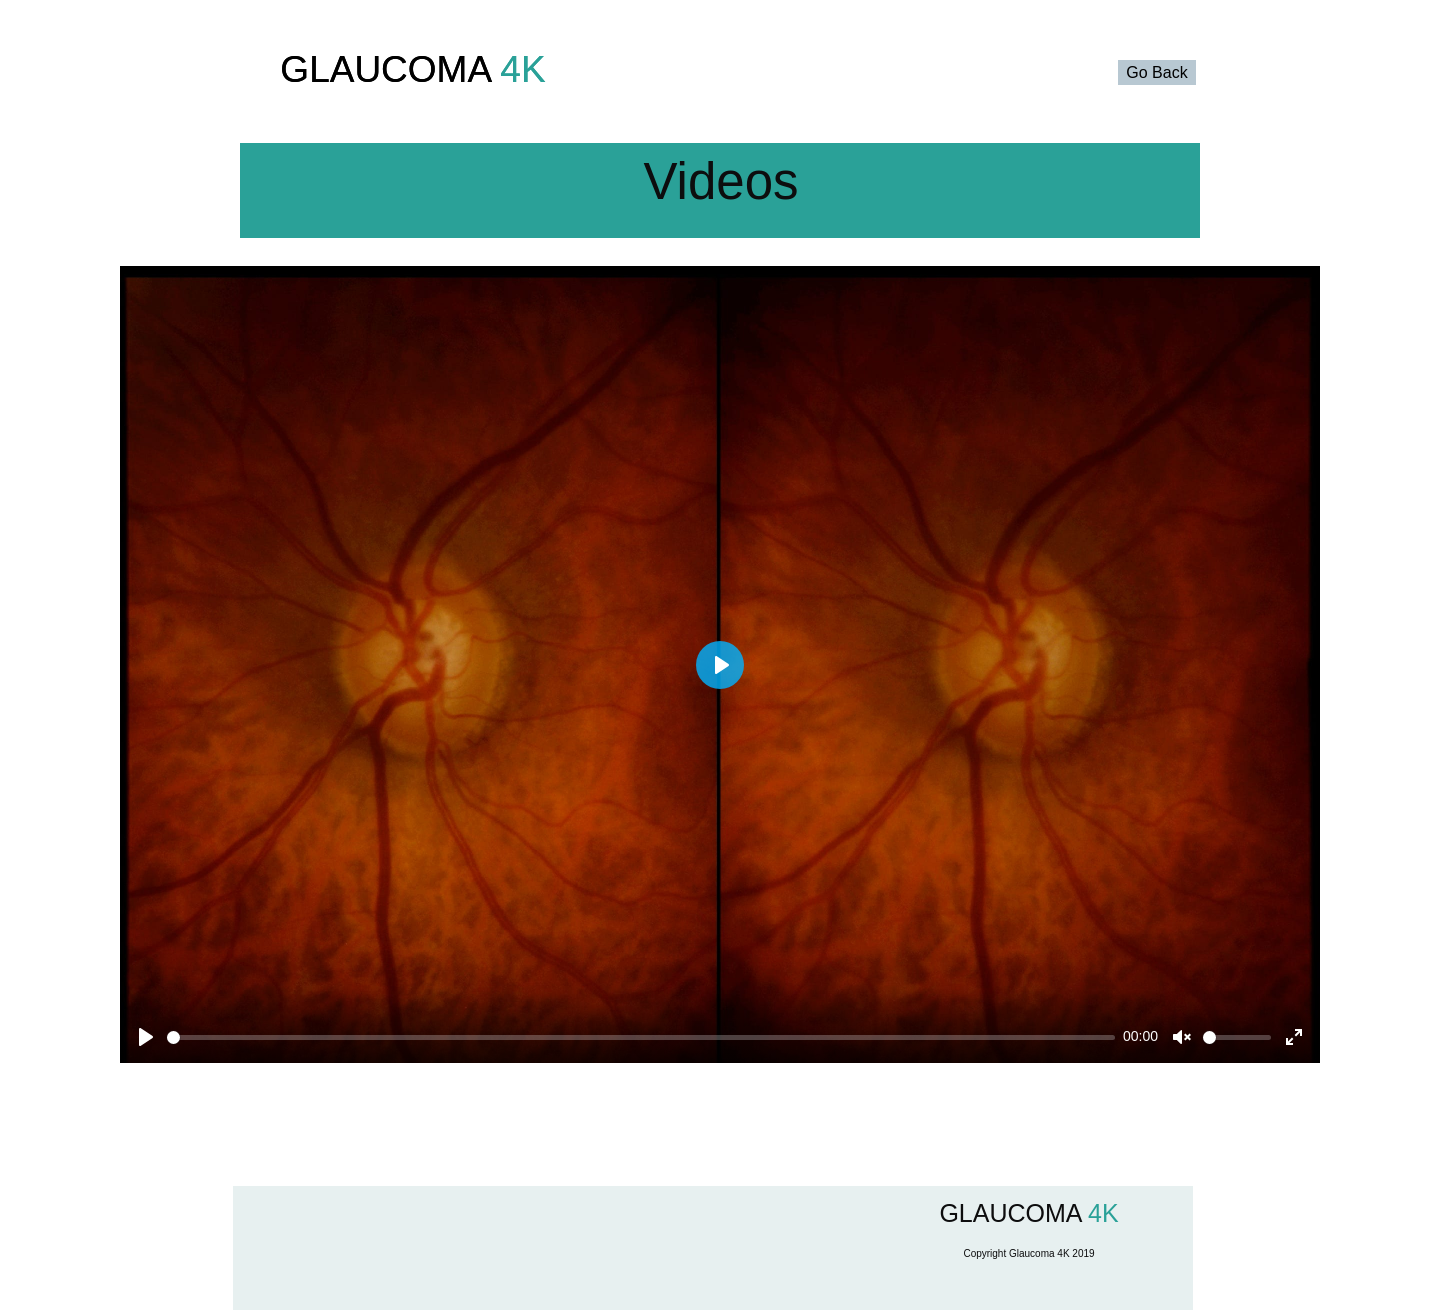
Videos (720, 181)
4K (518, 69)
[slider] (641, 1037)
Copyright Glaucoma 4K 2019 (1028, 1253)
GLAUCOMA (385, 69)
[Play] (146, 1037)
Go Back (1156, 72)
